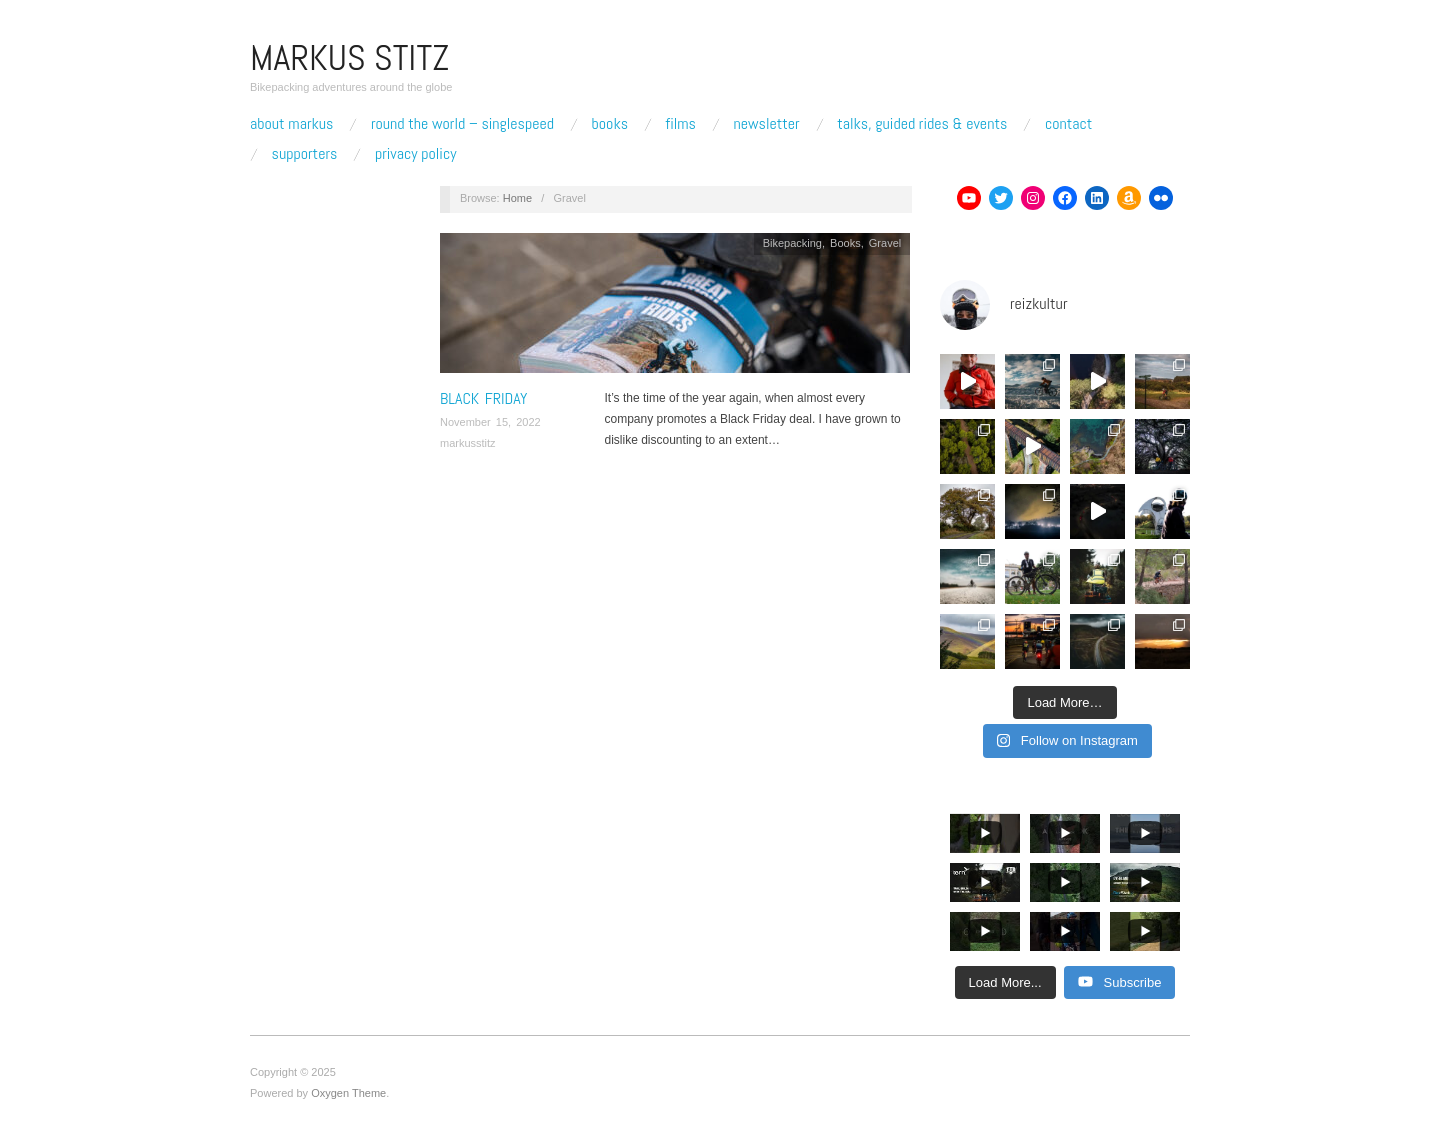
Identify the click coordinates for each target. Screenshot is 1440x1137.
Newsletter (766, 124)
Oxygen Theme (348, 1093)
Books (610, 124)
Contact (1068, 124)
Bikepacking (792, 243)
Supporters (305, 154)
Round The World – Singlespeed (462, 124)
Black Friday (483, 398)
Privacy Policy (416, 154)
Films (681, 124)
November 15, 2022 (490, 422)
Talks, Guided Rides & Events (922, 124)
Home (517, 198)
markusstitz (468, 443)
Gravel (885, 243)
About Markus (291, 124)
